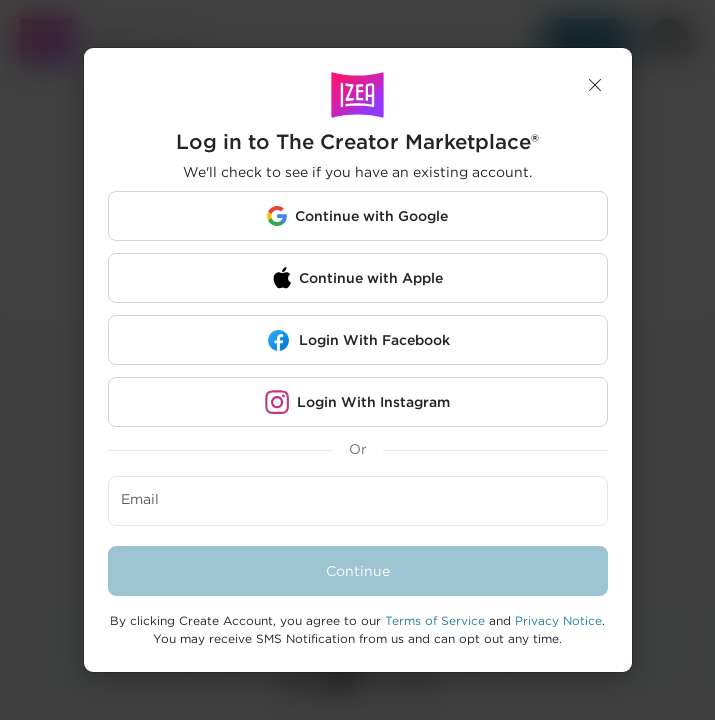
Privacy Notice (558, 620)
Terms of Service (435, 620)
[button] (595, 85)
